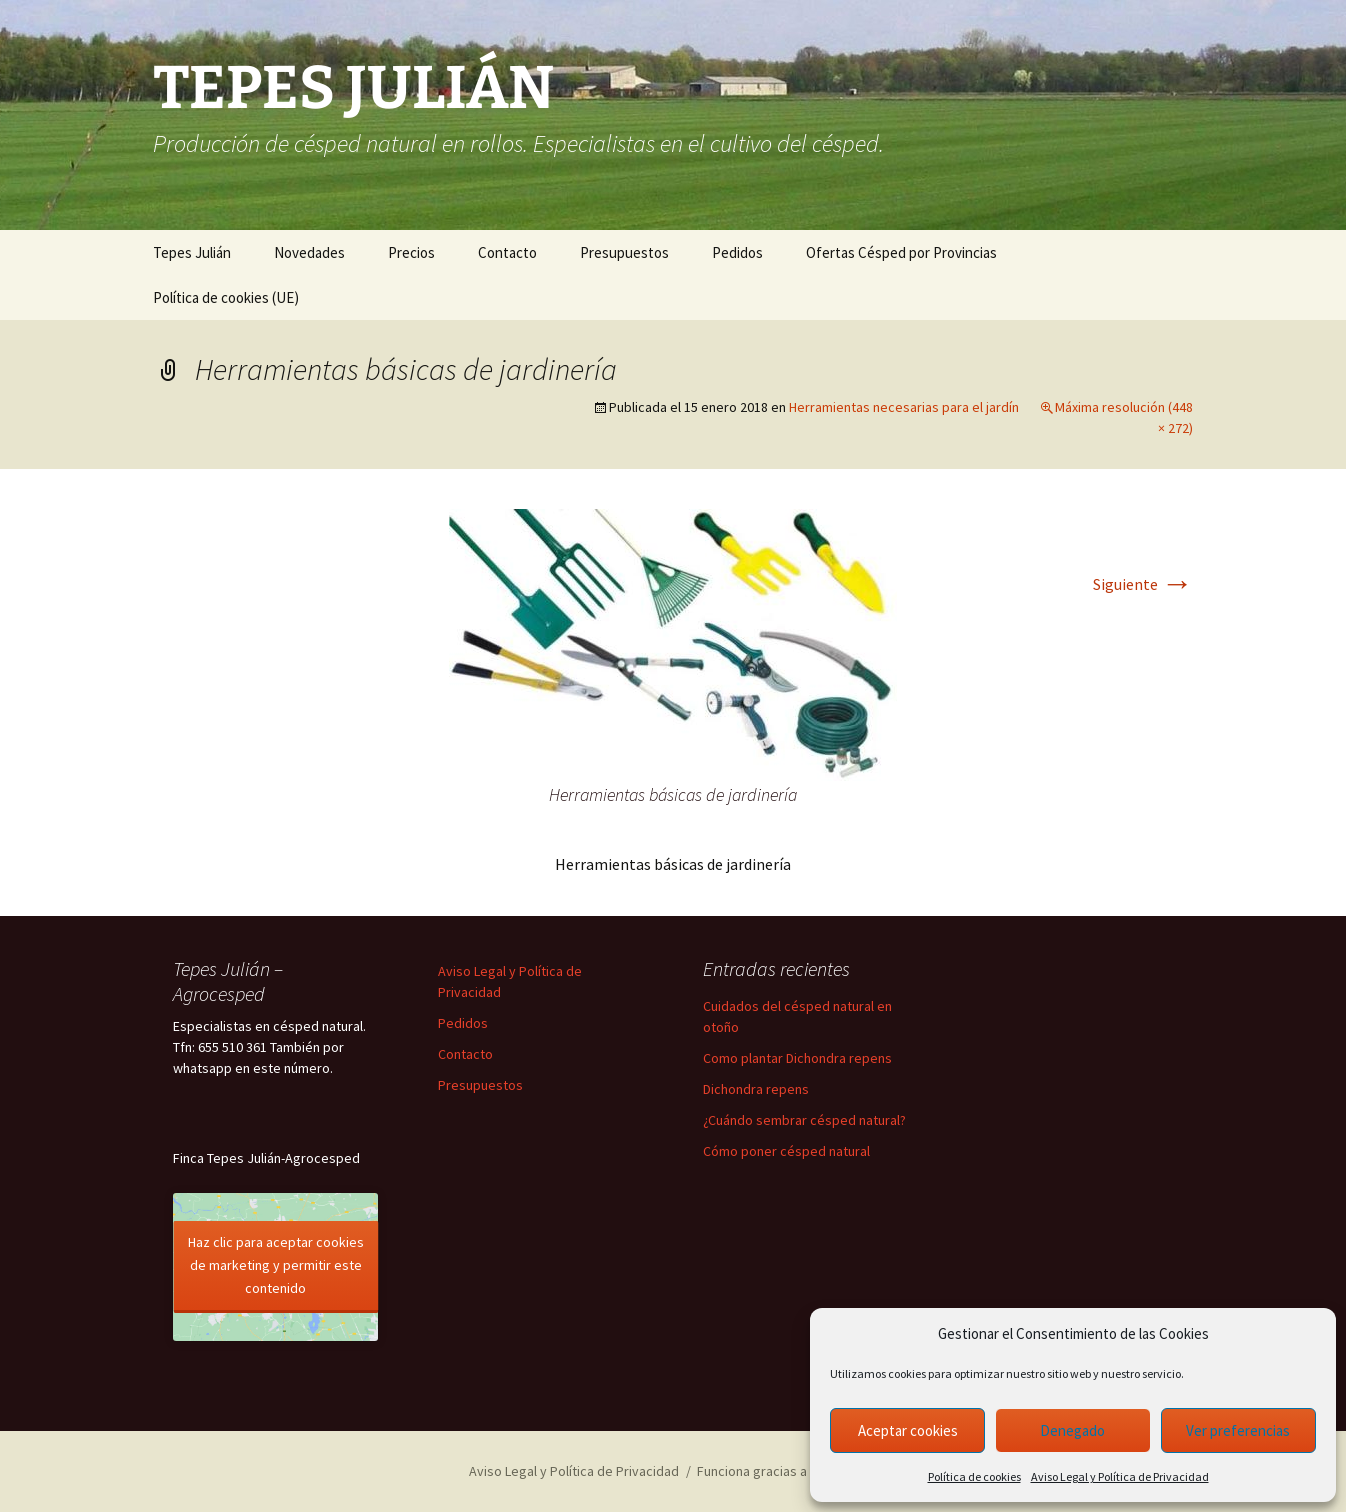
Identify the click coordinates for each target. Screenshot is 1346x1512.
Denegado (1072, 1430)
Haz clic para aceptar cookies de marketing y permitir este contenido (276, 1265)
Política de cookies (974, 1476)
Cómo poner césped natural (786, 1151)
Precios (411, 252)
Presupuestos (624, 252)
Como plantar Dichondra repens (797, 1058)
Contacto (507, 252)
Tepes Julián (192, 252)
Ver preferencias (1238, 1430)
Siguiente (1143, 584)
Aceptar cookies (908, 1430)
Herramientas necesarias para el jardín (904, 407)
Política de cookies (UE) (226, 297)
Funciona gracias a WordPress (787, 1471)
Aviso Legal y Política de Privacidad (1120, 1476)
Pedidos (737, 252)
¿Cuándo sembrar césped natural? (804, 1120)
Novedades (309, 252)
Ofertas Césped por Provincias (901, 252)
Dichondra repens (756, 1089)
